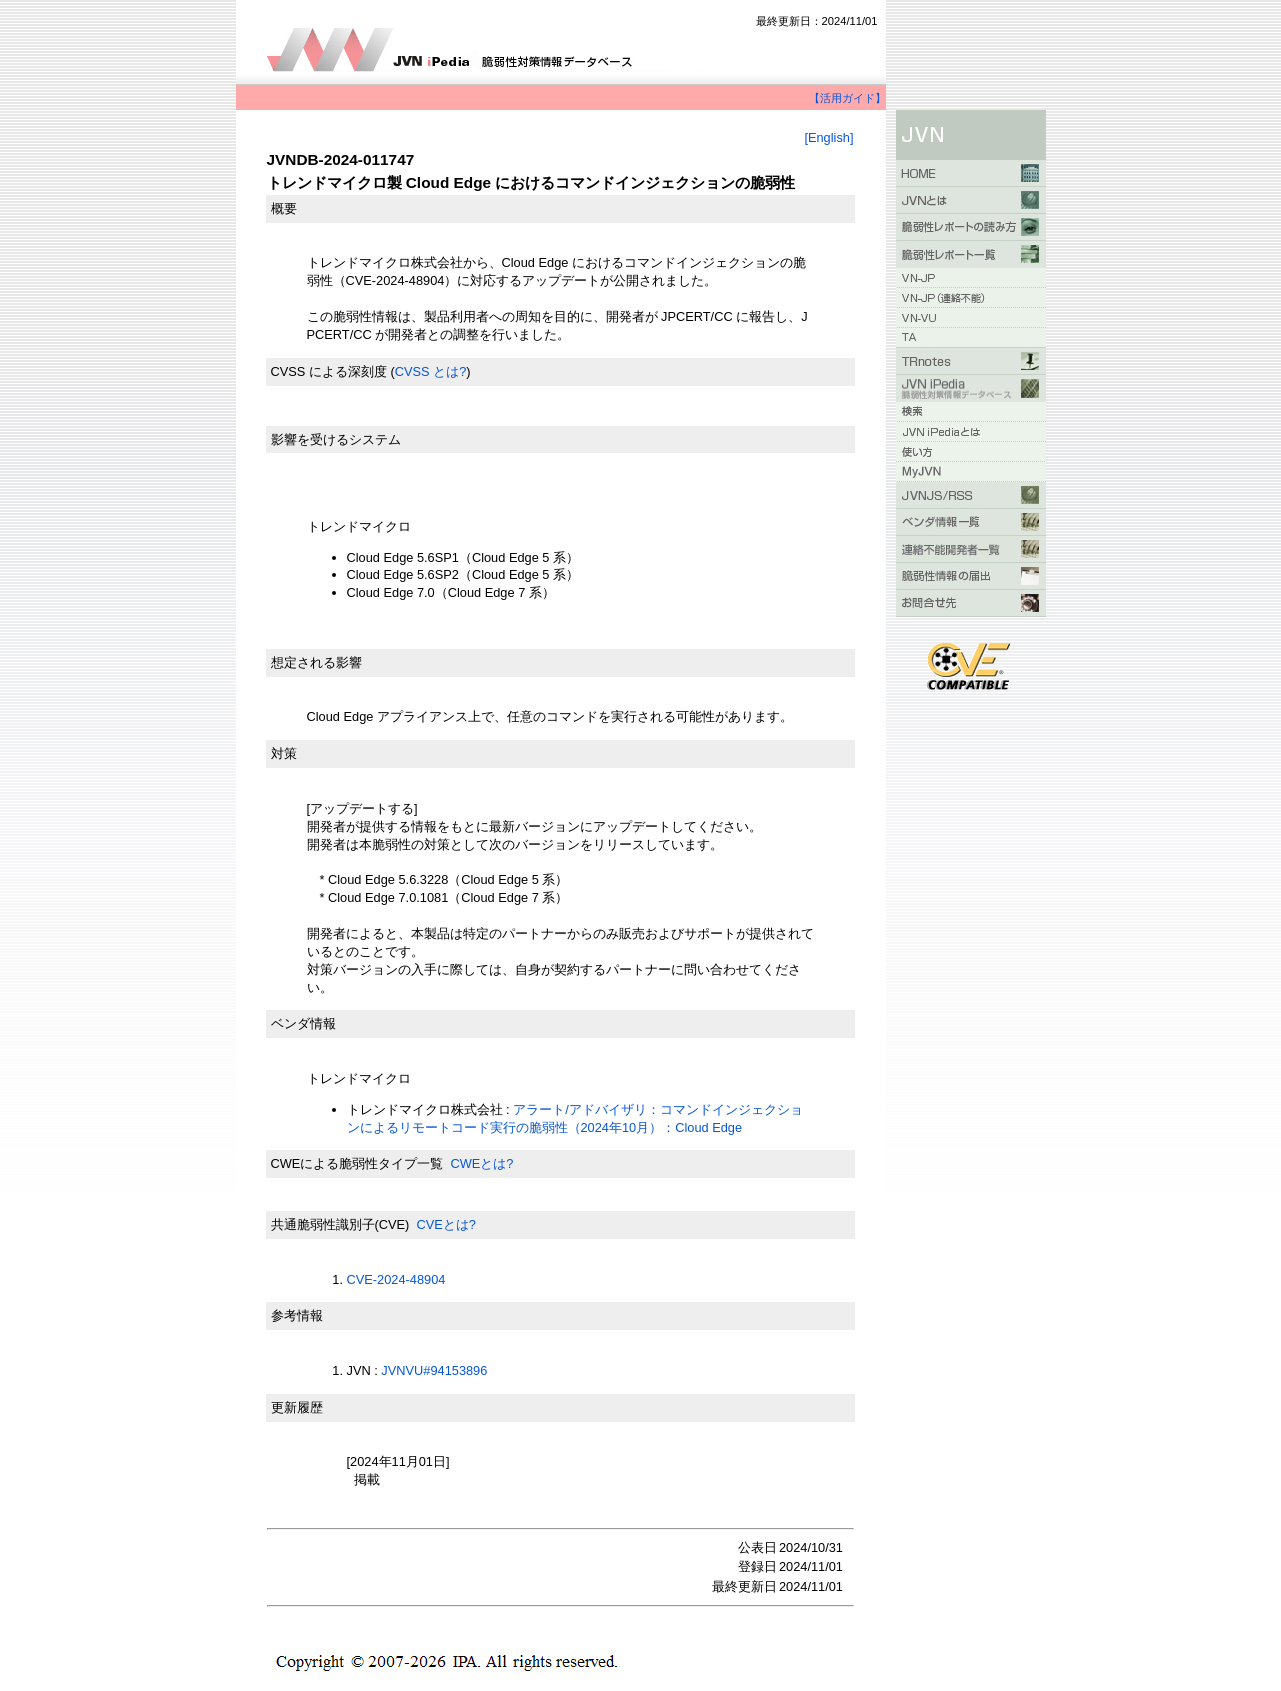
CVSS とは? (431, 371)
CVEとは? (445, 1224)
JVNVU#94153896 (434, 1370)
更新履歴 (297, 1407)
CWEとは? (481, 1163)
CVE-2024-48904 (396, 1279)
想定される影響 (316, 662)
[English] (828, 137)
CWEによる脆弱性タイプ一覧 (357, 1163)
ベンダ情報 (303, 1023)
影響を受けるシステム (336, 439)
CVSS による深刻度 (329, 371)
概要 (284, 208)
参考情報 (297, 1315)
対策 (284, 753)
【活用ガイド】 (847, 98)
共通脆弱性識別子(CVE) (340, 1224)
